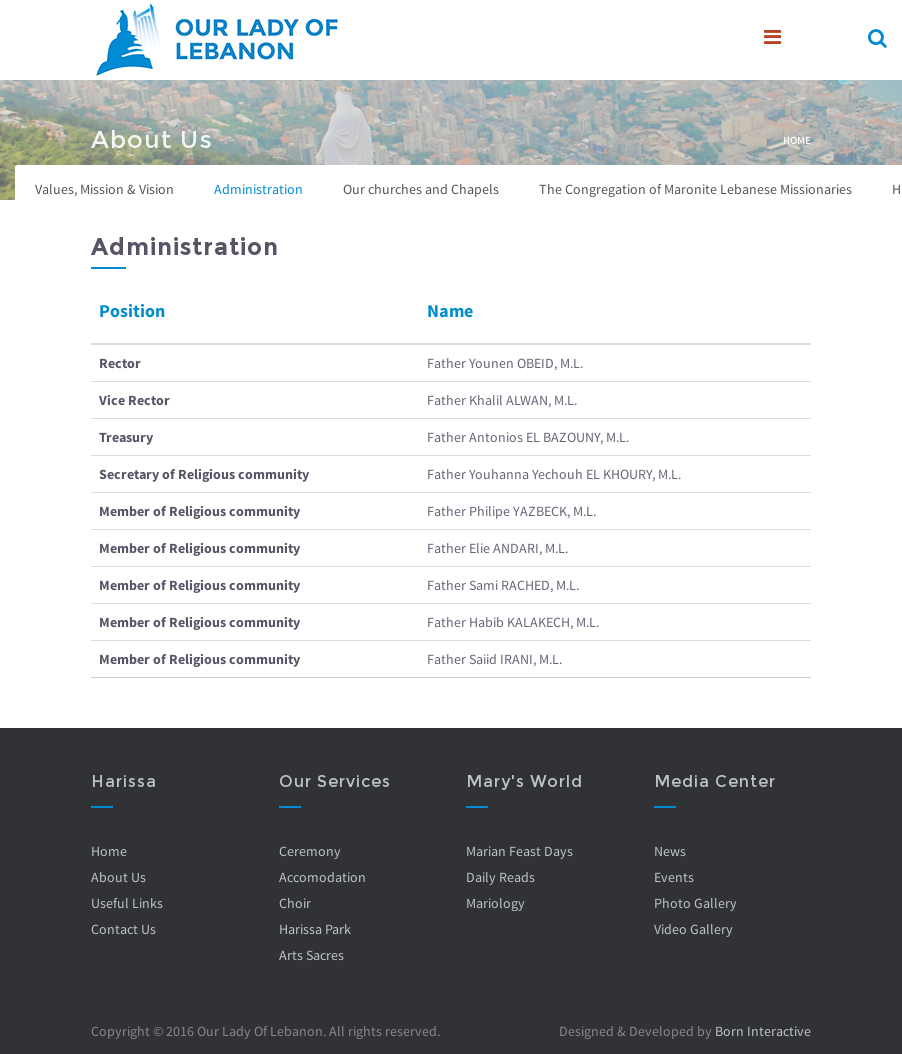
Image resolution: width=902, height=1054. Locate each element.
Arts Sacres (310, 955)
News (669, 851)
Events (673, 877)
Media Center (714, 781)
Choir (294, 903)
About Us (118, 877)
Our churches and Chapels (421, 189)
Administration (258, 189)
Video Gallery (692, 929)
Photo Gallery (694, 903)
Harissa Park (314, 929)
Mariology (495, 903)
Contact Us (123, 929)
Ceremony (309, 851)
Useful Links (127, 903)
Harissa (124, 781)
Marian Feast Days (519, 851)
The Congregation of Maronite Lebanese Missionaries (695, 189)
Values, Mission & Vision (104, 189)
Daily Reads (500, 877)
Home (797, 140)
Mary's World (524, 781)
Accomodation (321, 877)
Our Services (334, 781)
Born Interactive (763, 1031)
